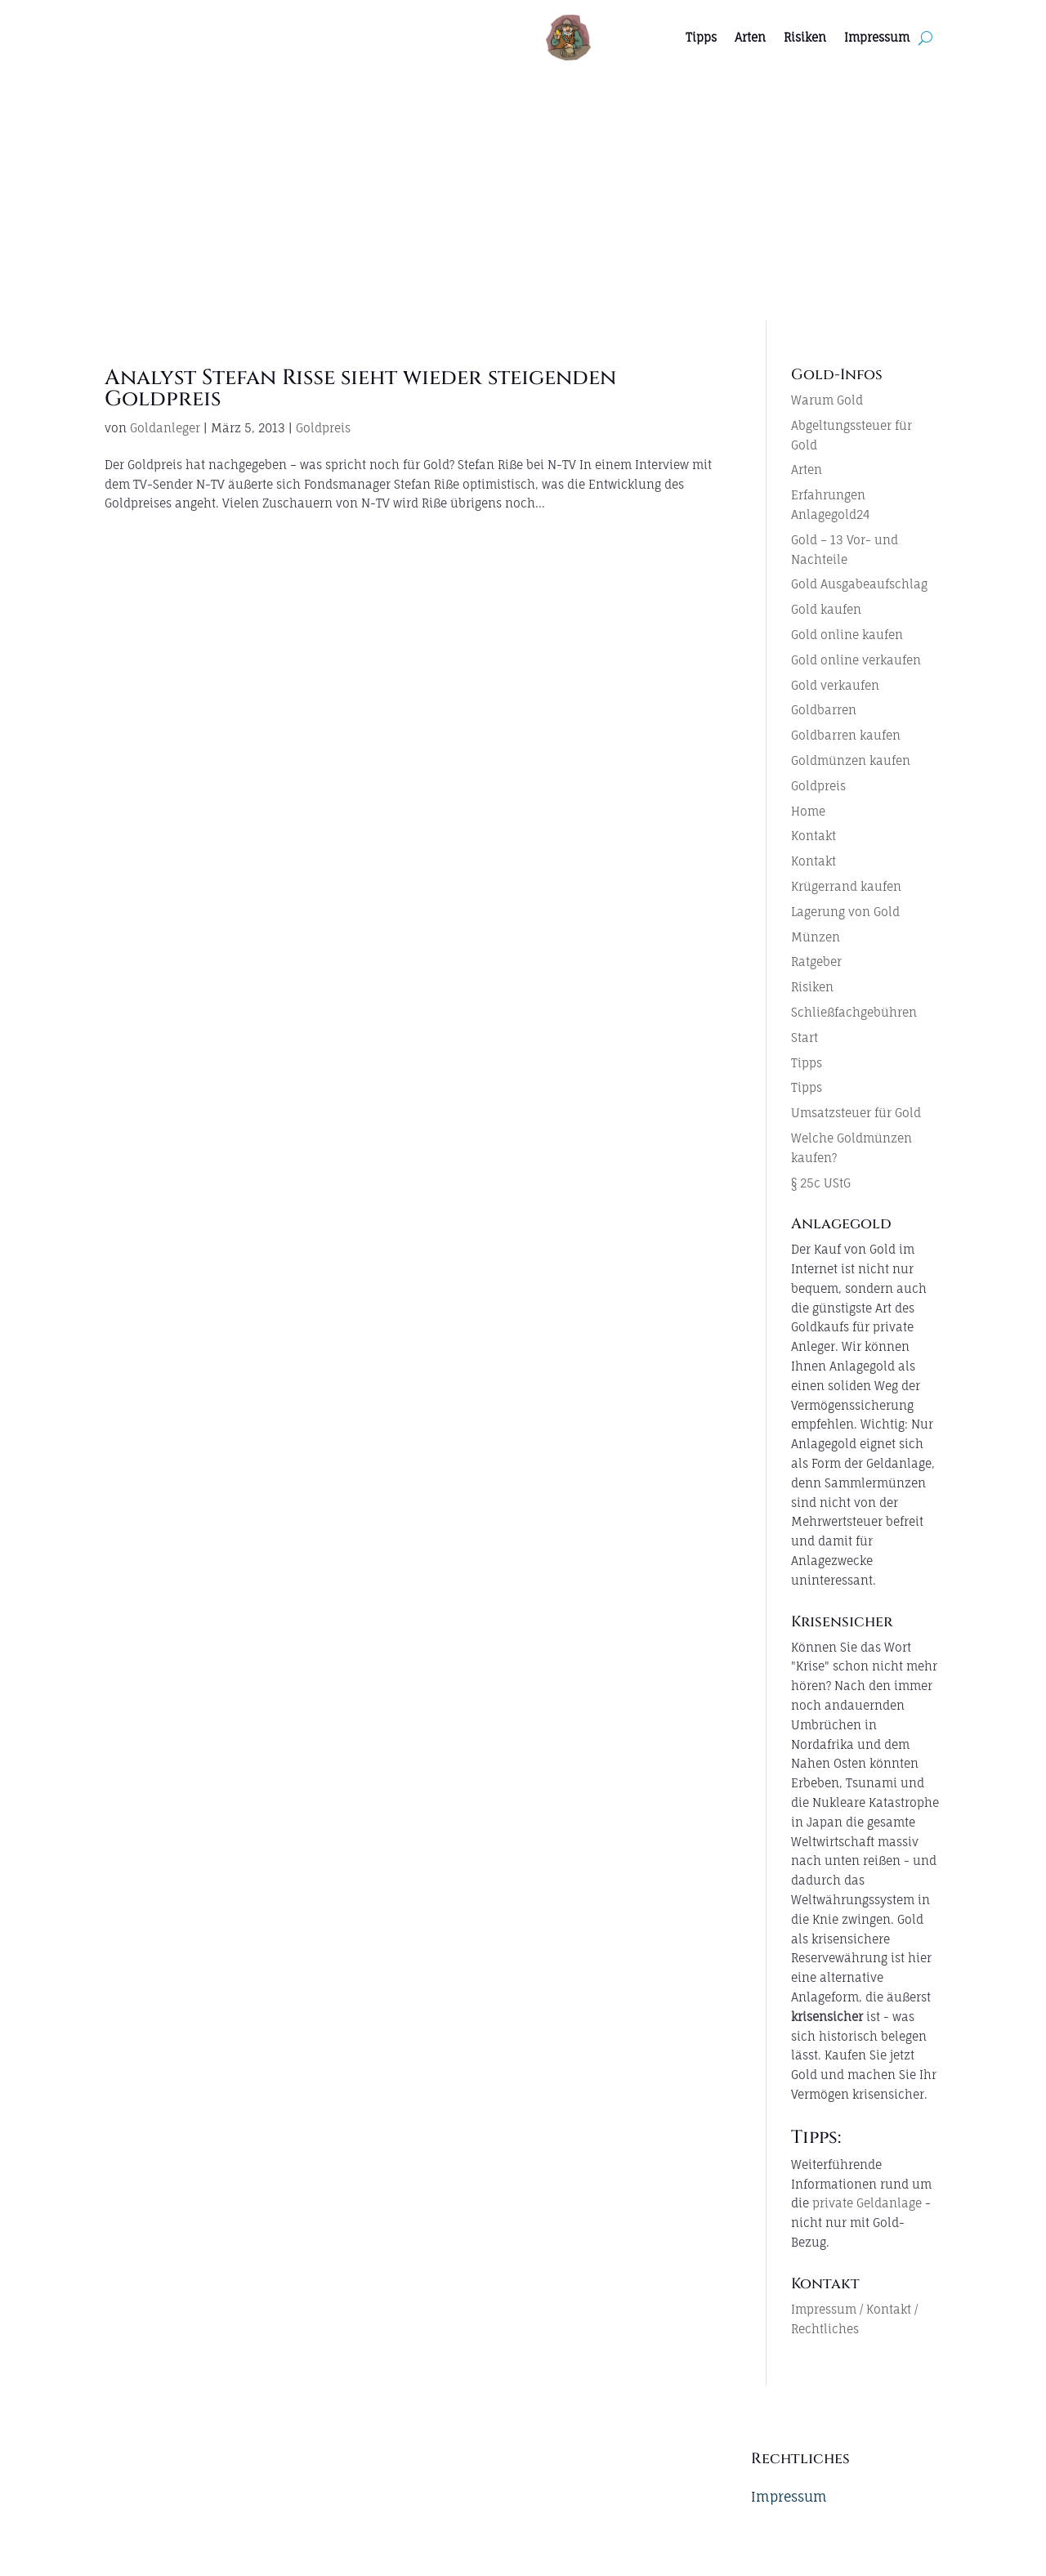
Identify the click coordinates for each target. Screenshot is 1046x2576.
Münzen (815, 937)
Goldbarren (823, 710)
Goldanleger (165, 428)
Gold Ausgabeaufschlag (859, 584)
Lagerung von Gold (845, 912)
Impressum (877, 37)
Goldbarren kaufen (846, 735)
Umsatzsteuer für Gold (856, 1113)
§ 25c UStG (821, 1183)
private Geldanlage (867, 2203)
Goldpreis (323, 428)
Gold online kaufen (847, 635)
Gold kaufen (826, 609)
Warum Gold (827, 400)
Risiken (805, 37)
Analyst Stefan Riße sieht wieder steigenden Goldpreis (360, 389)
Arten (750, 37)
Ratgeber (816, 961)
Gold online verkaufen (856, 660)
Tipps (701, 37)
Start (804, 1037)
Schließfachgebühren (854, 1012)
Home (808, 811)
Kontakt (813, 836)
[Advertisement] (523, 197)
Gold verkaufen (835, 685)
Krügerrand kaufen (846, 886)
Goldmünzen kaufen (850, 760)
